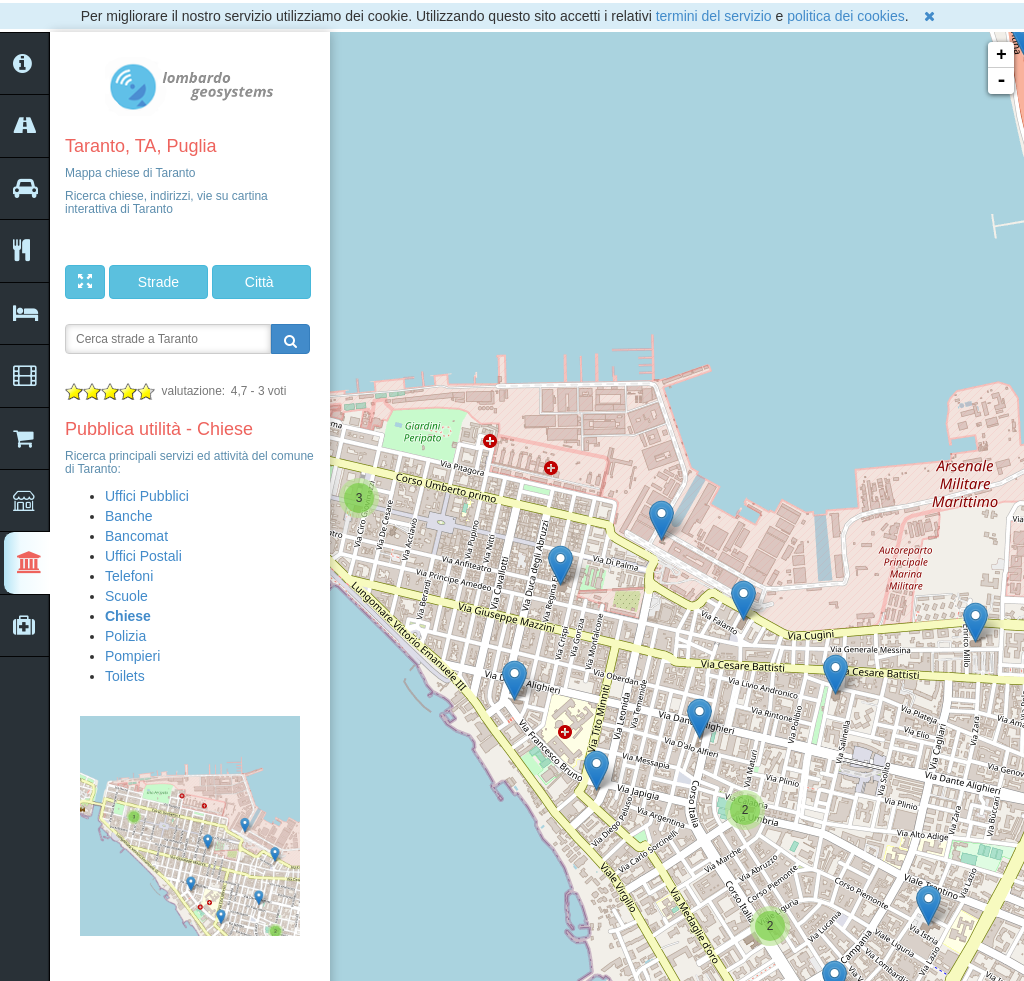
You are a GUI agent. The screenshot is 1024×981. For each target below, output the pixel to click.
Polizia (125, 636)
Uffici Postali (143, 556)
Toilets (125, 676)
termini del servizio (714, 16)
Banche (128, 516)
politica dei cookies (846, 16)
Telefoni (129, 576)
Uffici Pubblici (147, 496)
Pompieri (132, 656)
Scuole (126, 596)
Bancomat (136, 536)
